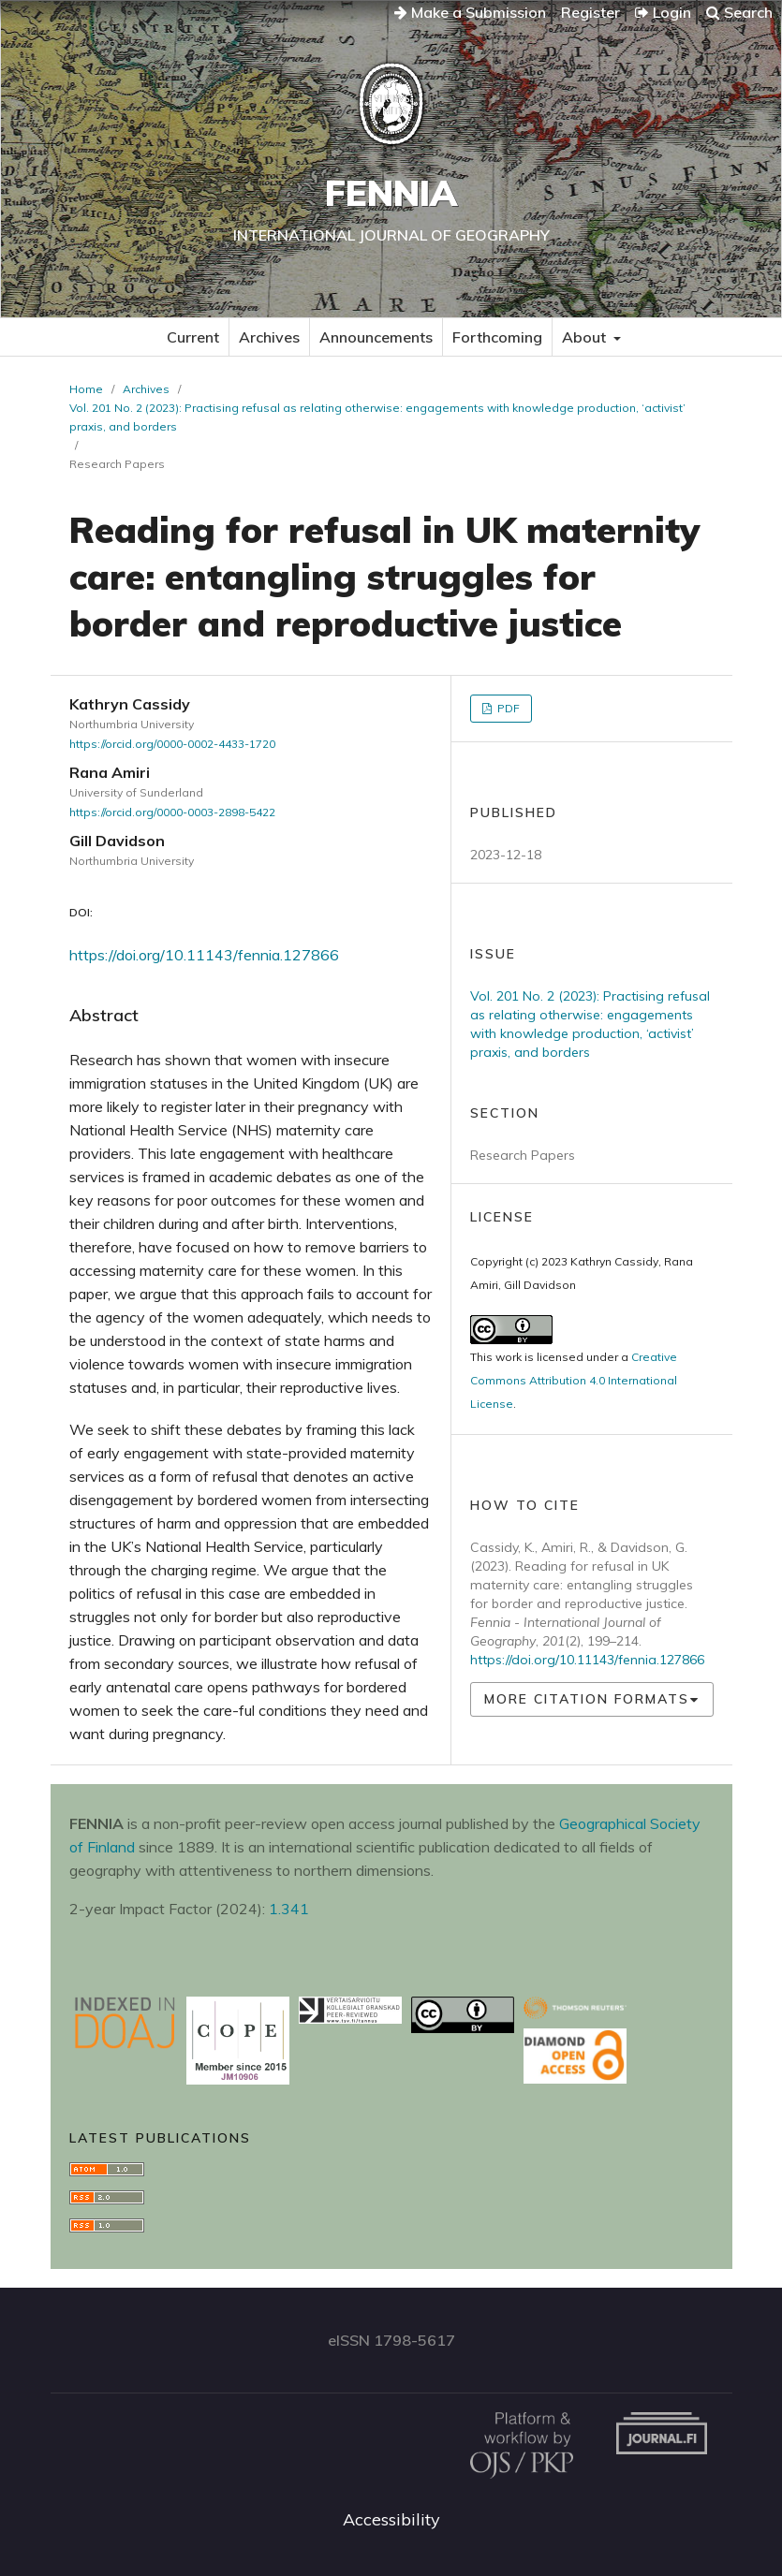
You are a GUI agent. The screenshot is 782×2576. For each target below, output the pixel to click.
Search (739, 12)
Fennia (391, 192)
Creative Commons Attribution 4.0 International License (573, 1380)
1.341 (289, 1908)
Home (86, 389)
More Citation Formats (586, 1698)
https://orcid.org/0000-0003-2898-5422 (172, 812)
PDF (507, 708)
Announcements (376, 337)
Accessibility (391, 2519)
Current (193, 337)
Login (663, 12)
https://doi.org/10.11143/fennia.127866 (204, 954)
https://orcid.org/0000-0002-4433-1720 (172, 744)
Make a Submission (470, 12)
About (586, 337)
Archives (269, 337)
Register (590, 12)
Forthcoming (497, 337)
